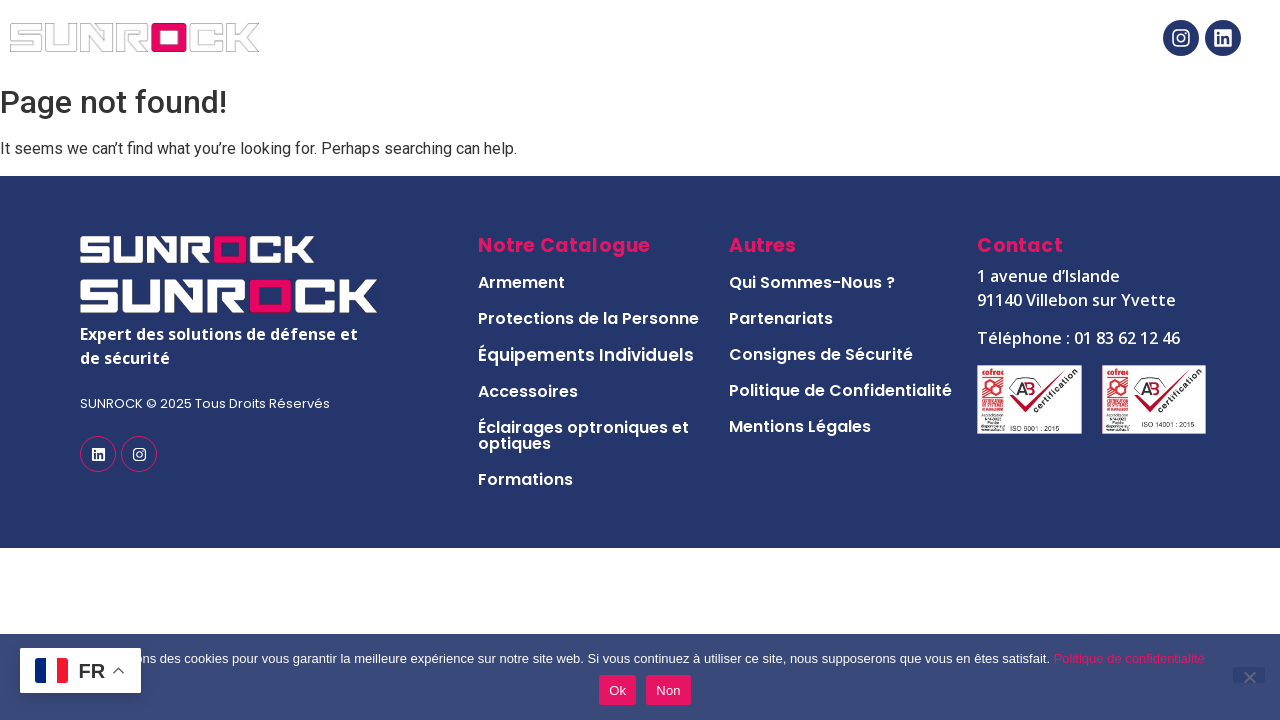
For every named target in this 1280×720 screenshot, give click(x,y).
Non (668, 690)
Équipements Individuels (586, 355)
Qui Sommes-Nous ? (812, 282)
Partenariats (781, 318)
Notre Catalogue (568, 38)
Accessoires (528, 391)
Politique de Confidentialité (840, 390)
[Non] (1249, 675)
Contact (1000, 38)
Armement (521, 282)
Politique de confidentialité (1129, 658)
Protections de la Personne (588, 318)
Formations (525, 479)
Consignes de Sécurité (821, 354)
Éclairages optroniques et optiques (583, 435)
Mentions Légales (800, 426)
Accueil (355, 38)
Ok (617, 690)
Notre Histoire (811, 38)
